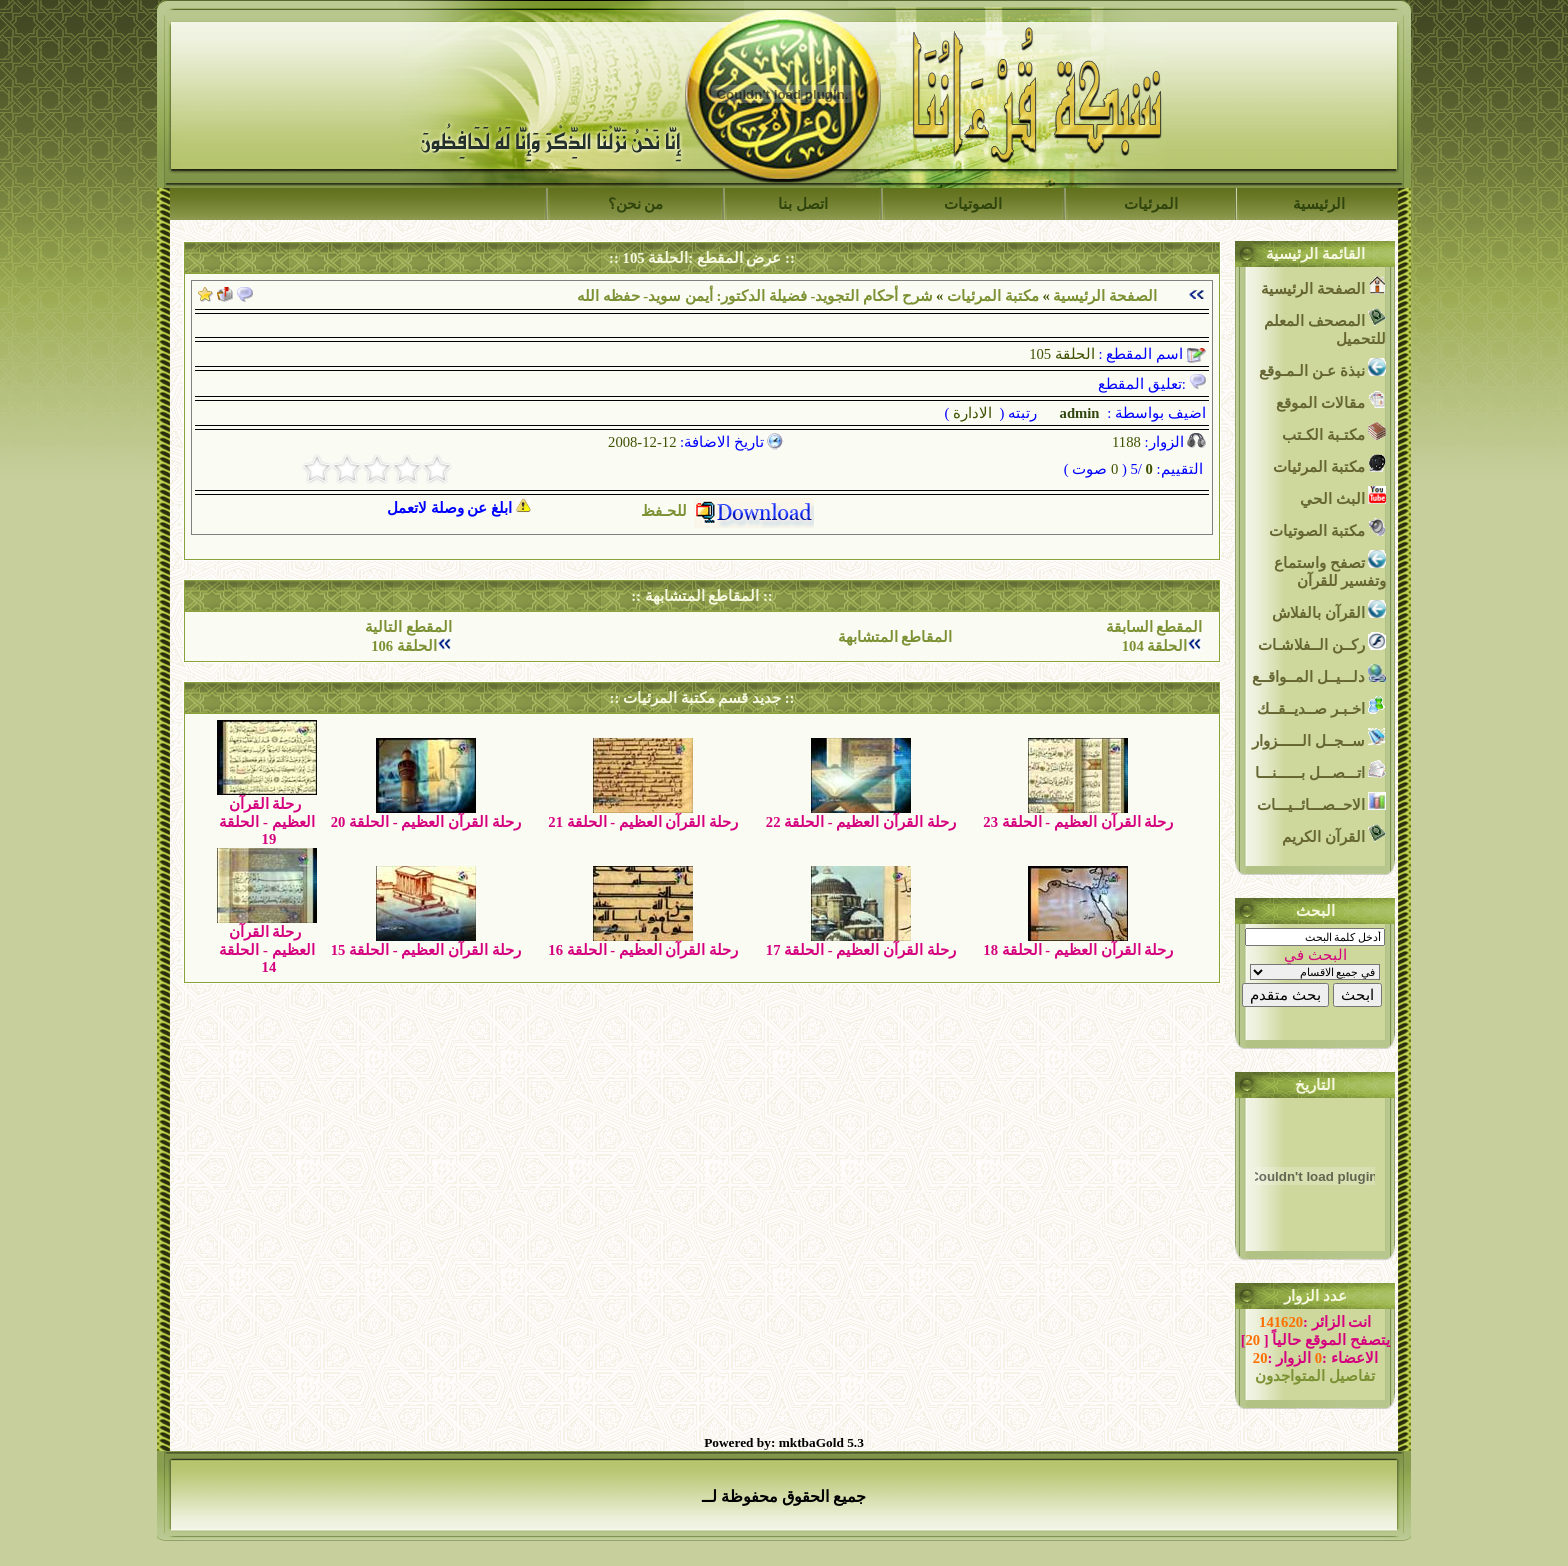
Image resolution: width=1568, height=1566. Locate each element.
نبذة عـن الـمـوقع (1322, 368)
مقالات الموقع (1331, 400)
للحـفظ (727, 511)
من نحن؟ (636, 204)
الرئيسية (1319, 204)
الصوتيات (973, 204)
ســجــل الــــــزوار (1319, 738)
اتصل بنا (803, 204)
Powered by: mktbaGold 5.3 (784, 1442)
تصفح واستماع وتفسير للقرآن (1330, 569)
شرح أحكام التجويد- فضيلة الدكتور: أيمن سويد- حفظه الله (755, 296)
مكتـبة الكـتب (1334, 432)
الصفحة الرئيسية (1105, 296)
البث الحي (1343, 496)
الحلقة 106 (404, 646)
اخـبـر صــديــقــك (1321, 706)
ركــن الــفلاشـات (1322, 642)
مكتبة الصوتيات (1327, 528)
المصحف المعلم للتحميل (1325, 327)
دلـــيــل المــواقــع (1319, 674)
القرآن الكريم (1334, 834)
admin (1078, 413)
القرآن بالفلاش (1329, 610)
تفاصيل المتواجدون (1315, 1376)
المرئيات (1151, 204)
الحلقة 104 (1155, 646)
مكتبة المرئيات (993, 296)
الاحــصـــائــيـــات (1322, 802)
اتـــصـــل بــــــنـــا (1320, 770)
